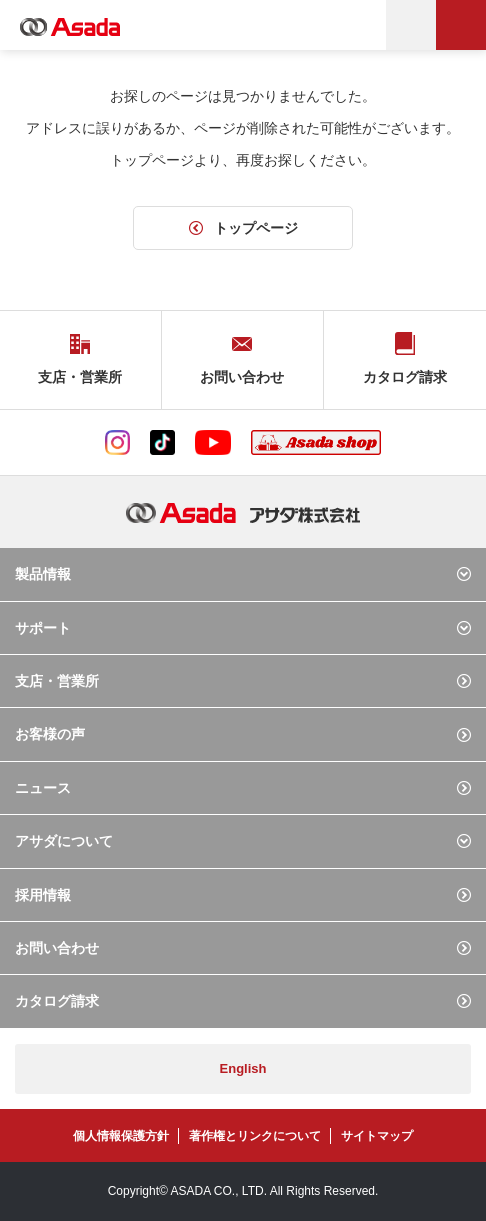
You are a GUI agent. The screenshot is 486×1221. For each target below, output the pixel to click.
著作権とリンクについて (255, 1136)
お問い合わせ (57, 948)
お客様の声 (50, 734)
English (243, 1068)
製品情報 (43, 574)
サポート (43, 628)
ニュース (43, 788)
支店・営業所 (57, 681)
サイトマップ (377, 1136)
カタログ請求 (57, 1001)
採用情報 (43, 895)
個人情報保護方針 (121, 1136)
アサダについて (64, 841)
